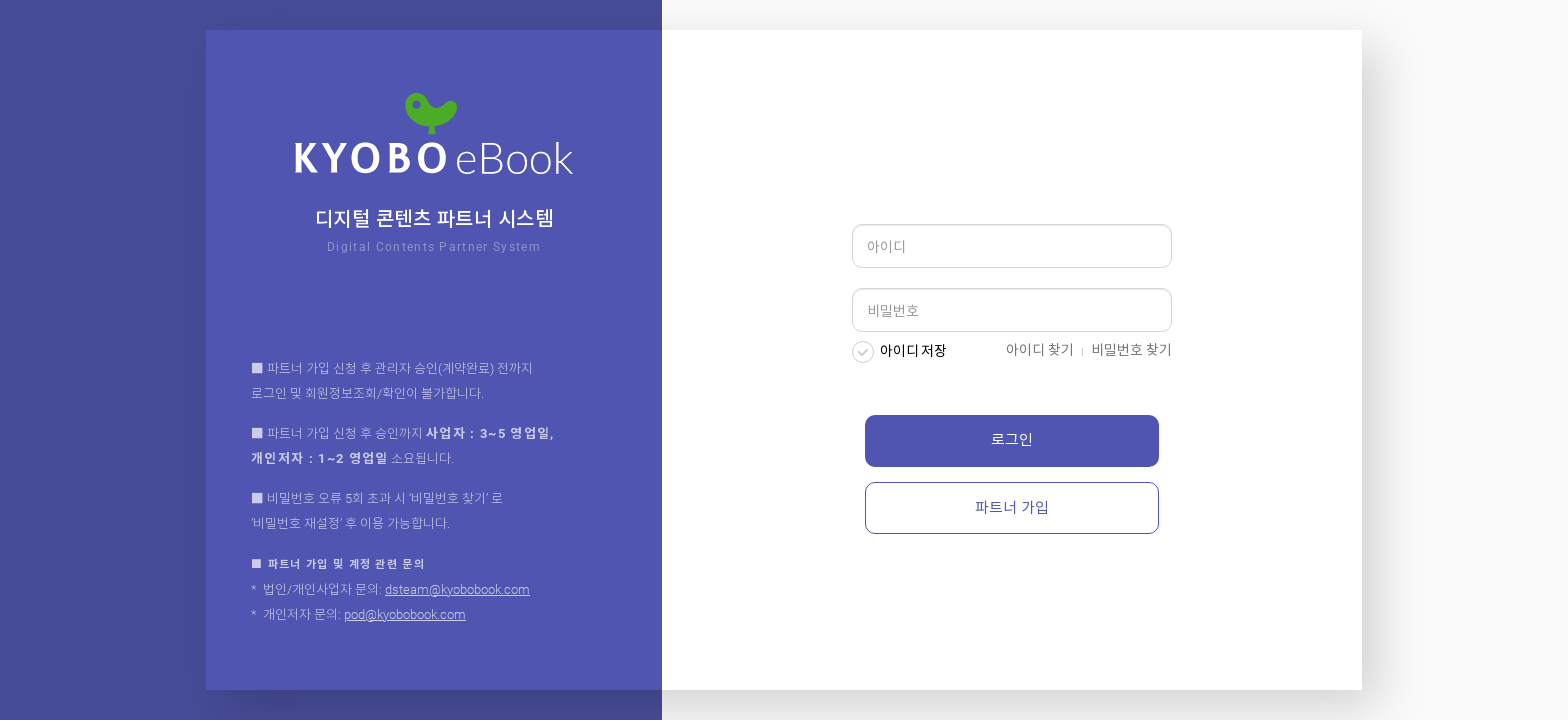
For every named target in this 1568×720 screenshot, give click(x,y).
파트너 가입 (1012, 508)
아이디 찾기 (1040, 350)
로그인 (1012, 440)
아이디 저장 (913, 351)
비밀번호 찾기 (1131, 350)
